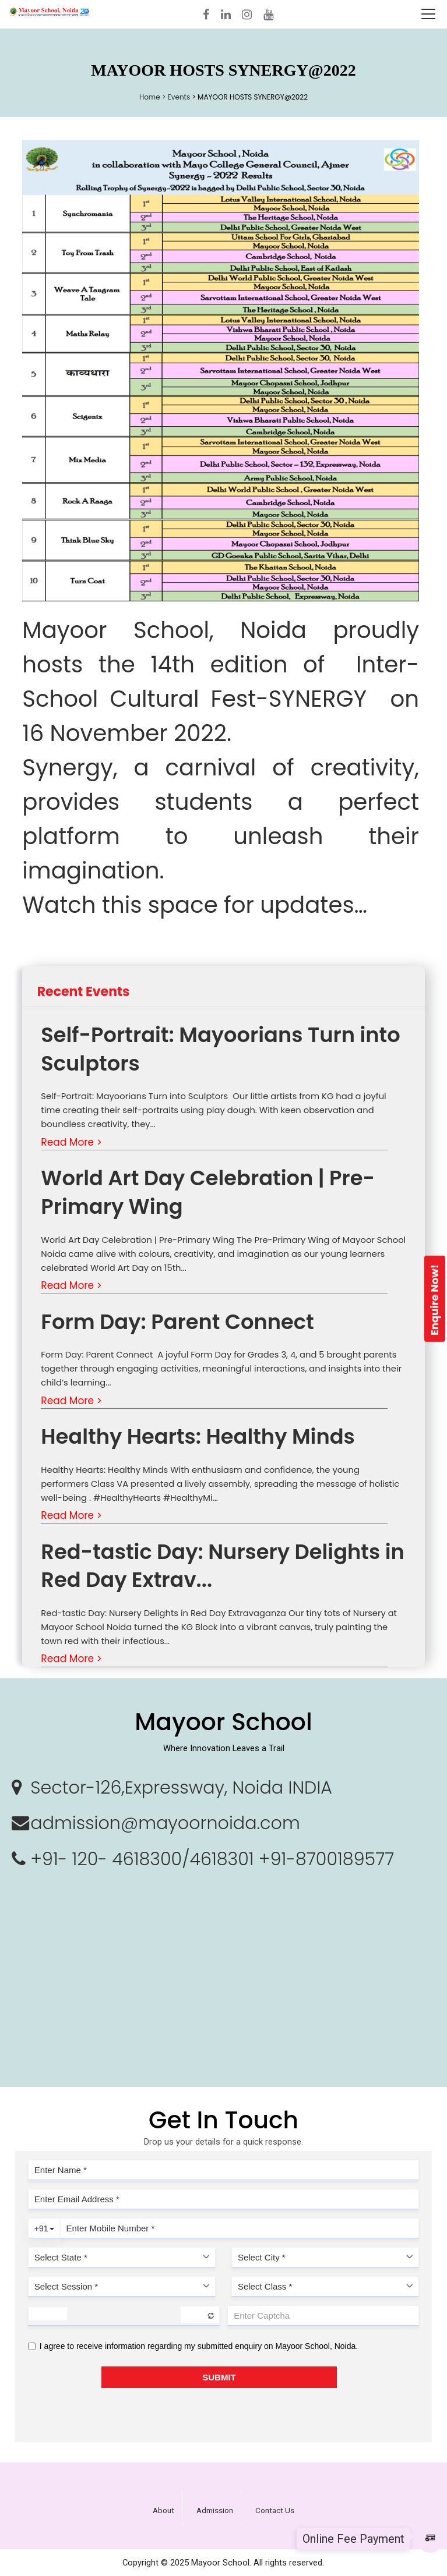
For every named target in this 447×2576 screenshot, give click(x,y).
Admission (214, 2510)
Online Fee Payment (353, 2539)
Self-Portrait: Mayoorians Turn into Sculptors (220, 1049)
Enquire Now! (434, 1299)
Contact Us (274, 2510)
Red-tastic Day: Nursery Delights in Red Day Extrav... (222, 1566)
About (163, 2510)
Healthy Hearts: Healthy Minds (197, 1436)
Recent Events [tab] (83, 992)
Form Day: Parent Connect (180, 1322)
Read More (71, 1142)
